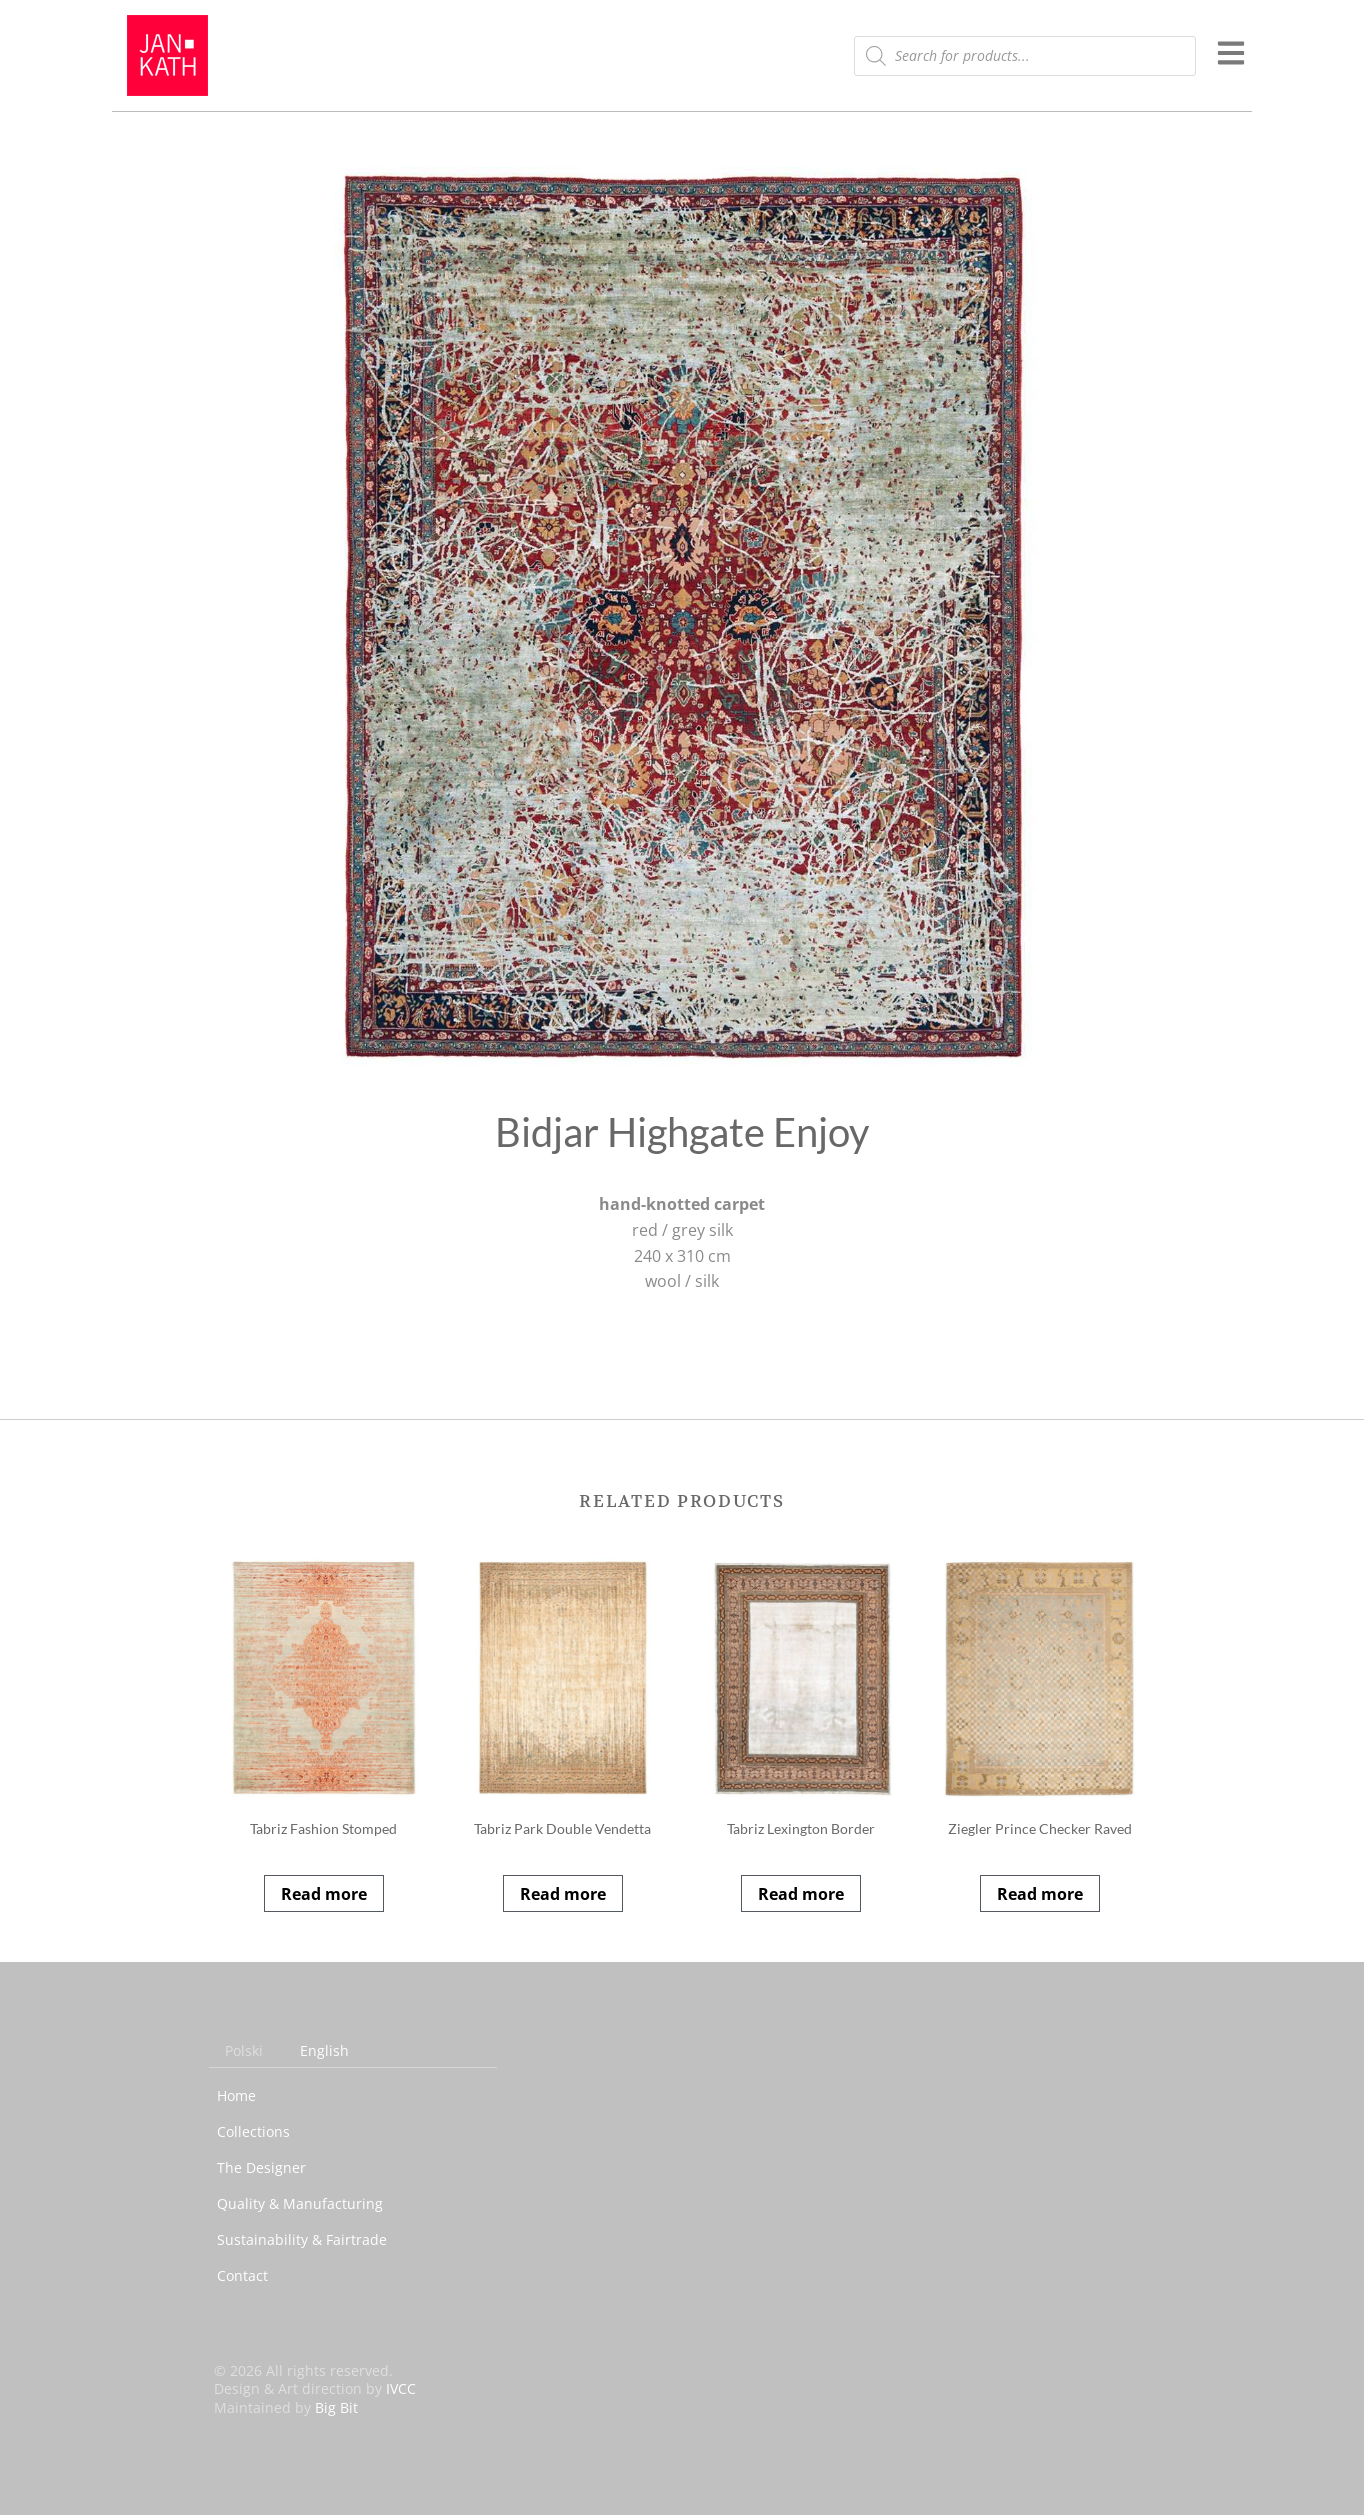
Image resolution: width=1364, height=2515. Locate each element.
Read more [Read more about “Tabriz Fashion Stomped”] (324, 1894)
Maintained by (286, 2407)
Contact (242, 2275)
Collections (253, 2131)
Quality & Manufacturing (300, 2203)
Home (236, 2095)
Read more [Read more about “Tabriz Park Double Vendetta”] (563, 1894)
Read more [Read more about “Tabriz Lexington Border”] (801, 1894)
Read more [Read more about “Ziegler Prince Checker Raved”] (1040, 1894)
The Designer (261, 2167)
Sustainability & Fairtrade (302, 2239)
